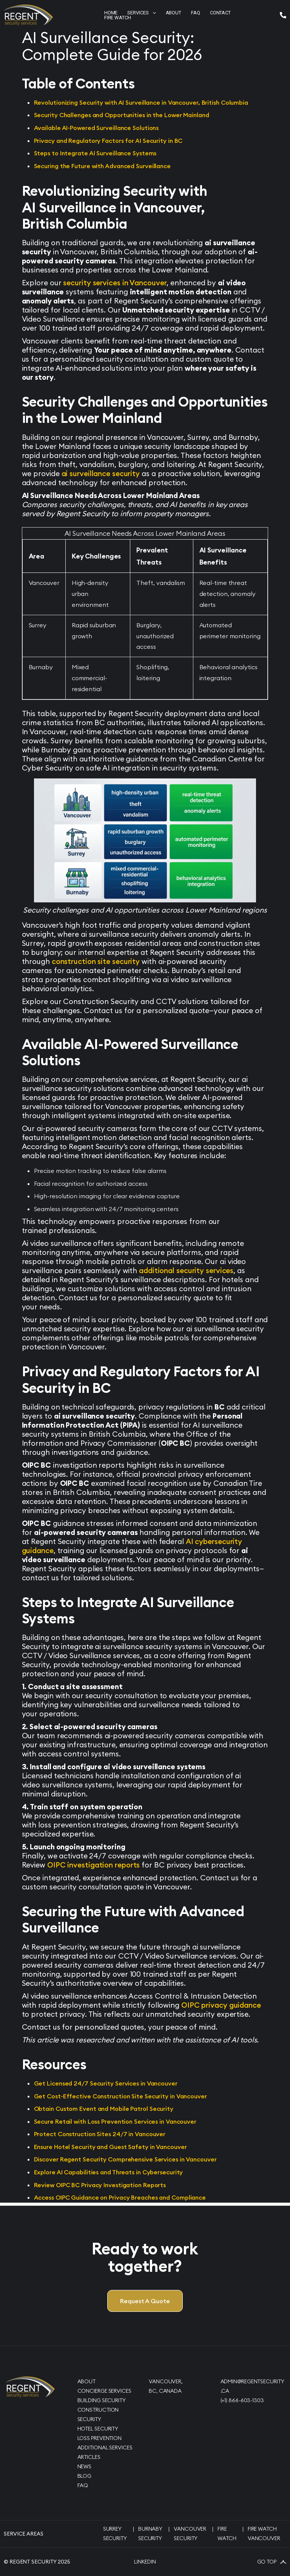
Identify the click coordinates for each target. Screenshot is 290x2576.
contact (220, 12)
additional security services (186, 1270)
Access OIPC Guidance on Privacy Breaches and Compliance (120, 2197)
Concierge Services (104, 2390)
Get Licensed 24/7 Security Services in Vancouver (105, 2083)
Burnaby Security (150, 2533)
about (174, 12)
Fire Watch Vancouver (264, 2533)
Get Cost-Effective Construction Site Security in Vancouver (120, 2096)
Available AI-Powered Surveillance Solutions (96, 128)
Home (111, 12)
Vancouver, (166, 2381)
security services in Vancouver (115, 282)
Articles (88, 2457)
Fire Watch (117, 17)
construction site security (96, 961)
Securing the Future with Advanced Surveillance (102, 166)
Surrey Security (115, 2533)
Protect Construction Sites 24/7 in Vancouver (100, 2134)
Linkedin (145, 2561)
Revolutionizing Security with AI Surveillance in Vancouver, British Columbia (141, 102)
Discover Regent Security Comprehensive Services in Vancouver (125, 2159)
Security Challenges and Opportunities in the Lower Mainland (121, 115)
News (84, 2466)
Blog (84, 2475)
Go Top (271, 2562)
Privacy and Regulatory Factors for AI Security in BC (108, 140)
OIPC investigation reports (93, 1864)
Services (141, 12)
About (86, 2381)
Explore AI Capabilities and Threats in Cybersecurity (108, 2172)
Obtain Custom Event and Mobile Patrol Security (103, 2108)
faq (195, 12)
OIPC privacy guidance (221, 2005)
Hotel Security (98, 2428)
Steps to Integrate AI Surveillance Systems (95, 153)
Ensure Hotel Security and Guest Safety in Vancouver (110, 2147)
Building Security (101, 2400)
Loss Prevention (99, 2438)
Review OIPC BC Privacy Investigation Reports (100, 2185)
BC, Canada (165, 2390)
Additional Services (105, 2447)
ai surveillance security (101, 473)
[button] (141, 12)
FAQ (82, 2485)
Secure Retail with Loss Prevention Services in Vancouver (115, 2121)
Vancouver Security (190, 2533)
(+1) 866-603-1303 (242, 2400)
